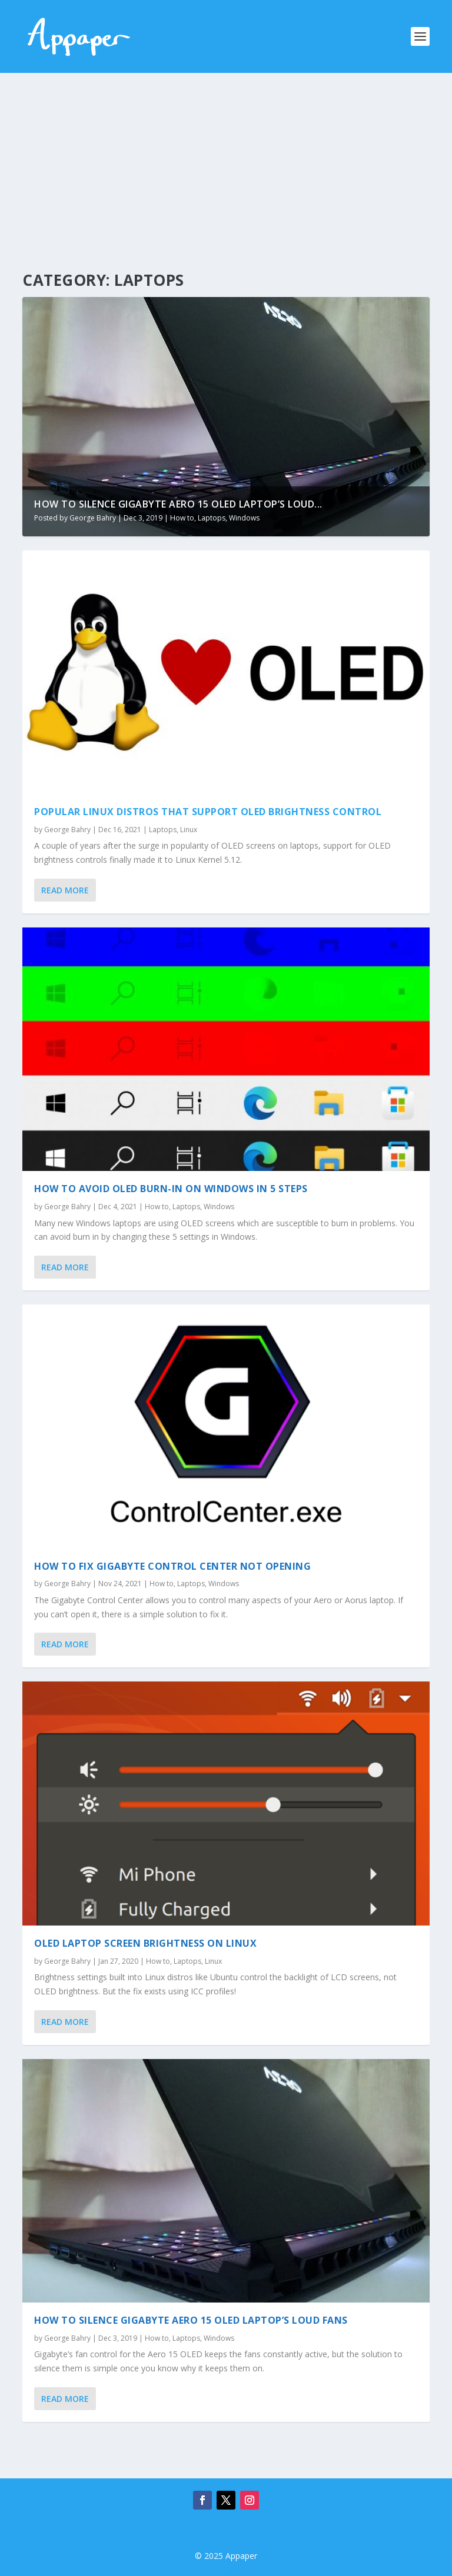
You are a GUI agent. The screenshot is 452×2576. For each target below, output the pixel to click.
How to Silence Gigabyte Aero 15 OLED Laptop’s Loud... (178, 504)
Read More (65, 890)
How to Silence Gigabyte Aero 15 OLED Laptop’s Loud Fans (191, 2320)
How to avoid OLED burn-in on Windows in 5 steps (171, 1188)
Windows (244, 518)
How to (182, 518)
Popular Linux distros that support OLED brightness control (207, 811)
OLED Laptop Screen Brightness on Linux (145, 1943)
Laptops (211, 518)
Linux (188, 830)
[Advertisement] (226, 161)
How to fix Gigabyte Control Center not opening (172, 1566)
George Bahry (92, 518)
